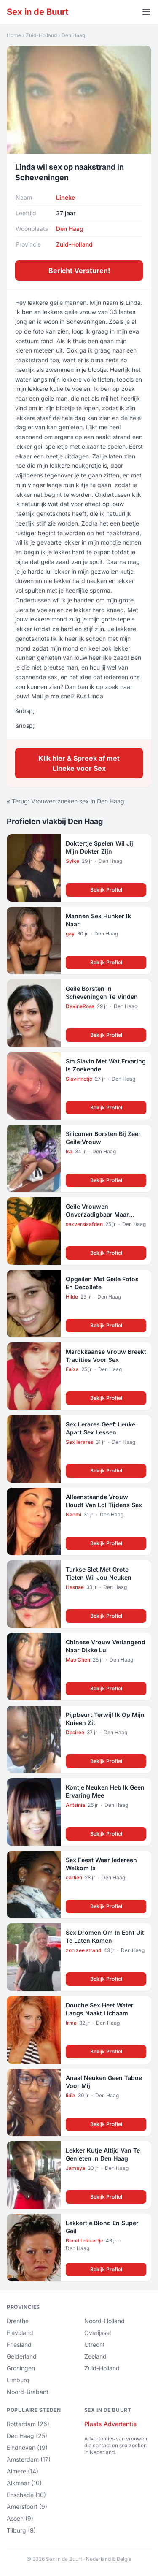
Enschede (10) (26, 2494)
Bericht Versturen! (79, 270)
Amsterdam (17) (29, 2459)
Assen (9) (20, 2518)
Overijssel (97, 2332)
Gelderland (22, 2356)
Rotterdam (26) (28, 2423)
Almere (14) (22, 2471)
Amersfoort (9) (27, 2506)
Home (14, 35)
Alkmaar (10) (24, 2483)
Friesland (19, 2344)
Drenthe (18, 2320)
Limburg (18, 2379)
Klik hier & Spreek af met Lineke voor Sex (79, 763)
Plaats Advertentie (110, 2423)
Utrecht (94, 2344)
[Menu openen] (146, 11)
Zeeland (95, 2356)
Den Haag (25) (27, 2435)
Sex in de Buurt (37, 12)
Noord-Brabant (27, 2391)
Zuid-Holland (41, 35)
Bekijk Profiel (106, 890)
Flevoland (20, 2332)
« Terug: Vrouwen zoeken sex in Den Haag (65, 801)
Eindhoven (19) (27, 2447)
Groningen (21, 2368)
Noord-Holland (104, 2320)
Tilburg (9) (21, 2530)
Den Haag (73, 35)
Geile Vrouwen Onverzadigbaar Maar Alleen (97, 1214)
